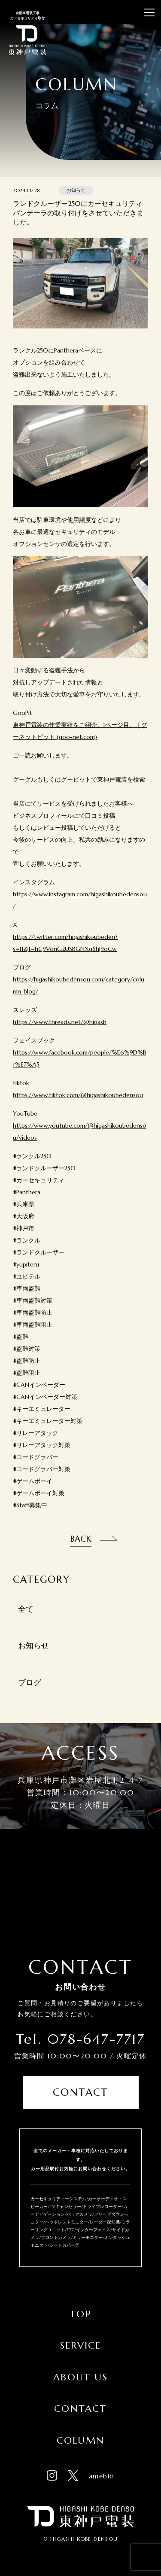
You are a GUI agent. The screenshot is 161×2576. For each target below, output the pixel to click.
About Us (80, 2377)
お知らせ (33, 1645)
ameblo (102, 2476)
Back (80, 1538)
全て (25, 1609)
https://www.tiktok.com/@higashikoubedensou (78, 1095)
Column (80, 2440)
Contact (80, 2092)
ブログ (29, 1682)
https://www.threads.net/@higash (59, 1022)
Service (80, 2345)
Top (80, 2314)
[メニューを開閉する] (149, 12)
